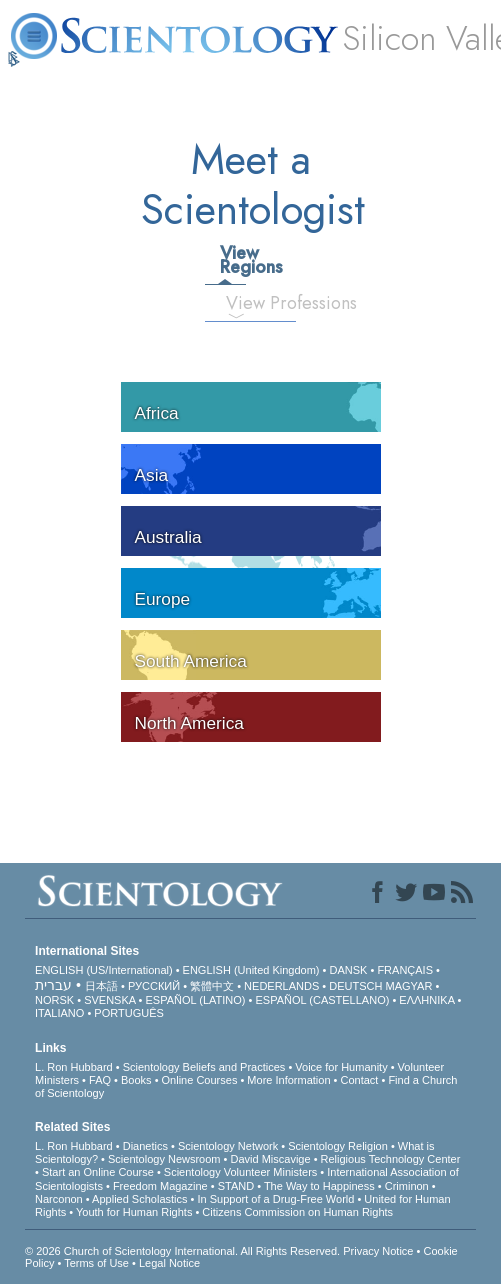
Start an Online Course (98, 1172)
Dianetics (145, 1146)
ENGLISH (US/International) (104, 970)
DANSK (349, 970)
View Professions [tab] (243, 303)
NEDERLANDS (281, 986)
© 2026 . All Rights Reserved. (184, 1251)
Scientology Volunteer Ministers (240, 1172)
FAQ (100, 1080)
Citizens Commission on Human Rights (297, 1212)
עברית (53, 985)
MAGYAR (409, 986)
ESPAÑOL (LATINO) (195, 1000)
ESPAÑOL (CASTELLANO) (322, 1000)
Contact (359, 1080)
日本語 (101, 986)
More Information (288, 1080)
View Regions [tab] (232, 260)
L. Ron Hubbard (74, 1067)
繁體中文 (212, 986)
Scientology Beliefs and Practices (204, 1067)
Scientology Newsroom (164, 1159)
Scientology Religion (338, 1146)
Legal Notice (169, 1263)
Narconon (59, 1199)
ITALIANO (59, 1013)
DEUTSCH (355, 986)
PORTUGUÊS (128, 1013)
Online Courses (200, 1080)
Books (136, 1080)
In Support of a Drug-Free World (275, 1199)
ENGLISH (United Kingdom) (251, 970)
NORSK (54, 1000)
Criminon (407, 1186)
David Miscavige (270, 1159)
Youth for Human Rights (134, 1212)
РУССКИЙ (154, 986)
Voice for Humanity (341, 1067)
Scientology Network (228, 1146)
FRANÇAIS (405, 970)
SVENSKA (109, 1000)
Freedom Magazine (160, 1186)
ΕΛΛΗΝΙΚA (426, 1000)
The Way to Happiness (319, 1186)
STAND (236, 1186)
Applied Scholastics (139, 1199)
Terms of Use (96, 1263)
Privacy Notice (378, 1251)
